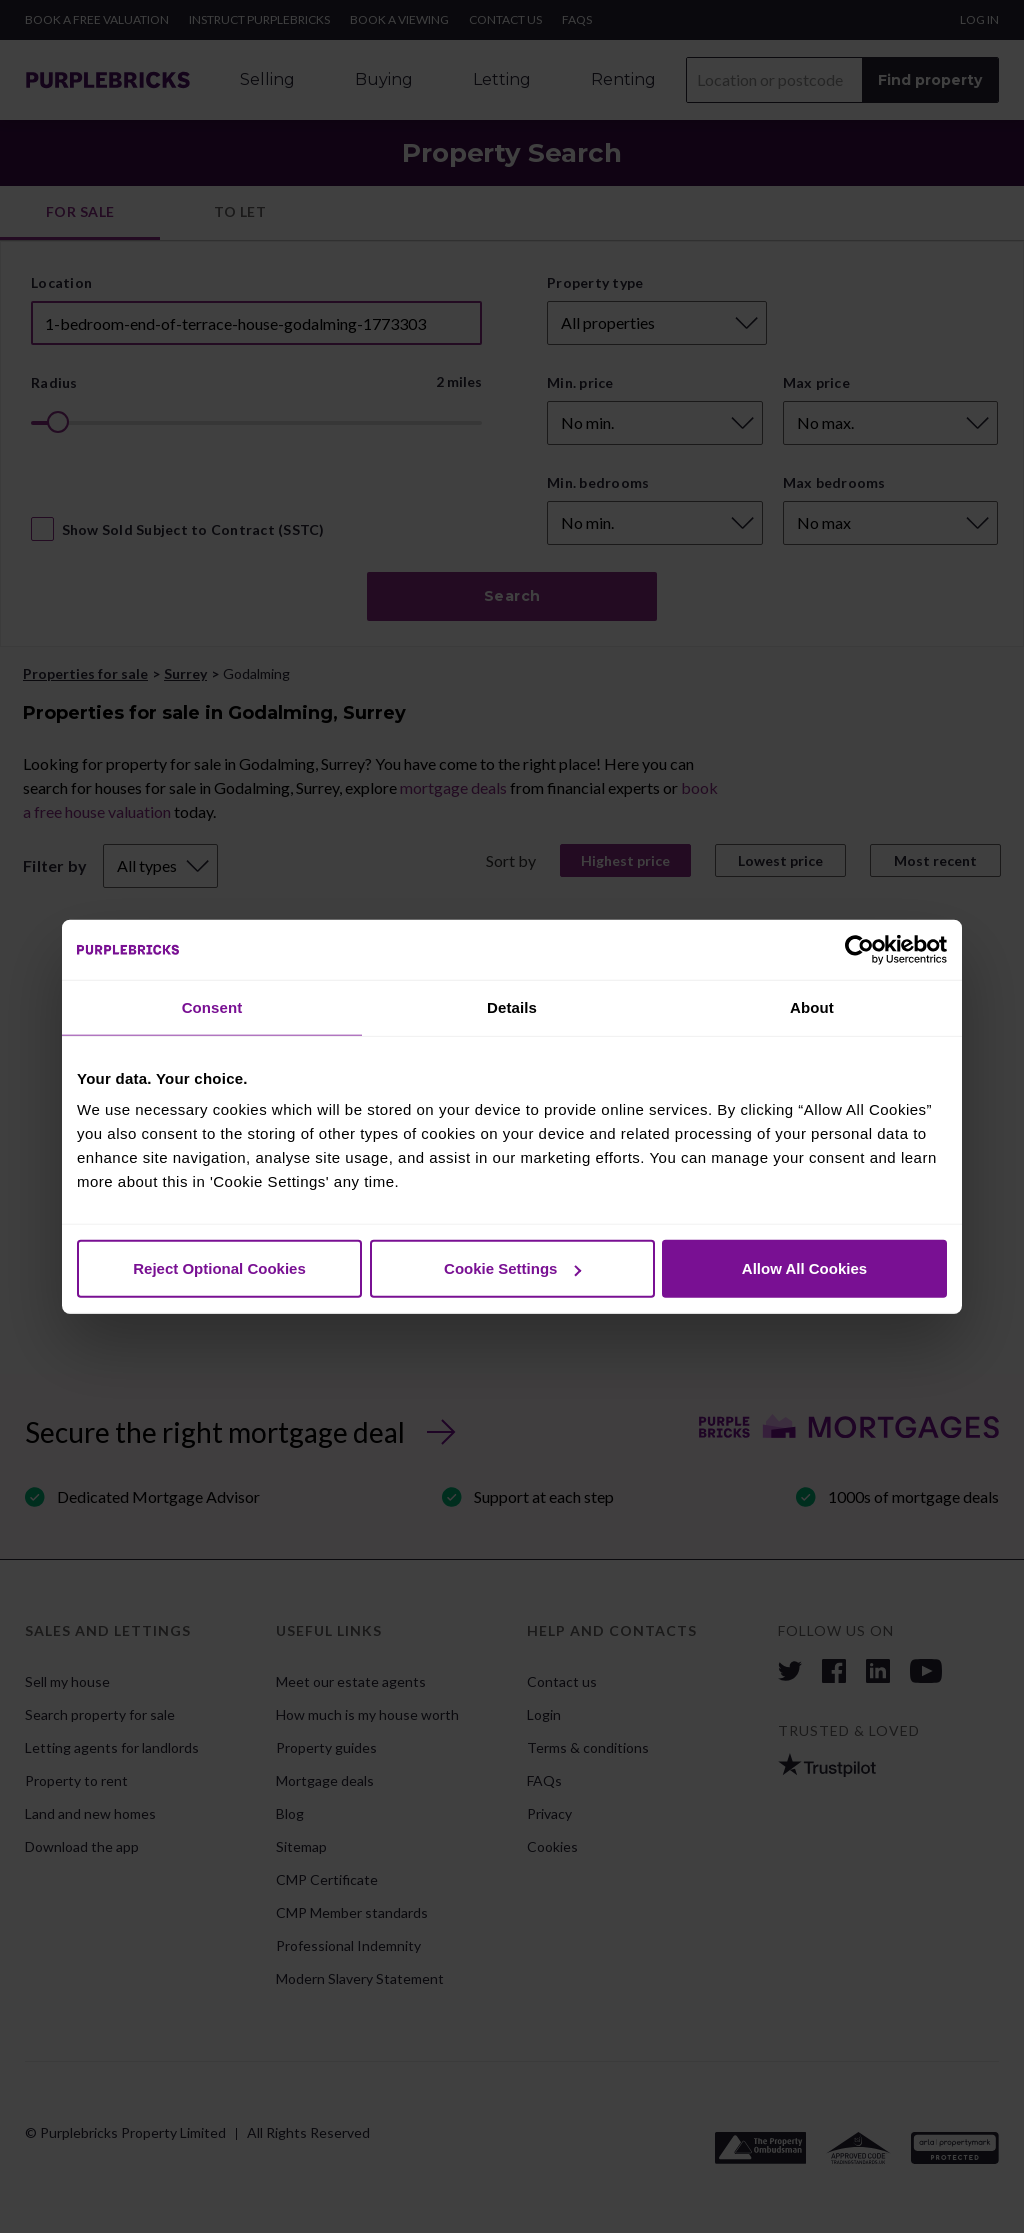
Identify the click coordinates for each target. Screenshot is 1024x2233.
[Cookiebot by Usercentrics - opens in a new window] (859, 949)
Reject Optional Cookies (219, 1268)
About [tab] (812, 1006)
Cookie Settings (512, 1268)
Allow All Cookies (804, 1268)
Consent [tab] (212, 1006)
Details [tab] (512, 1006)
